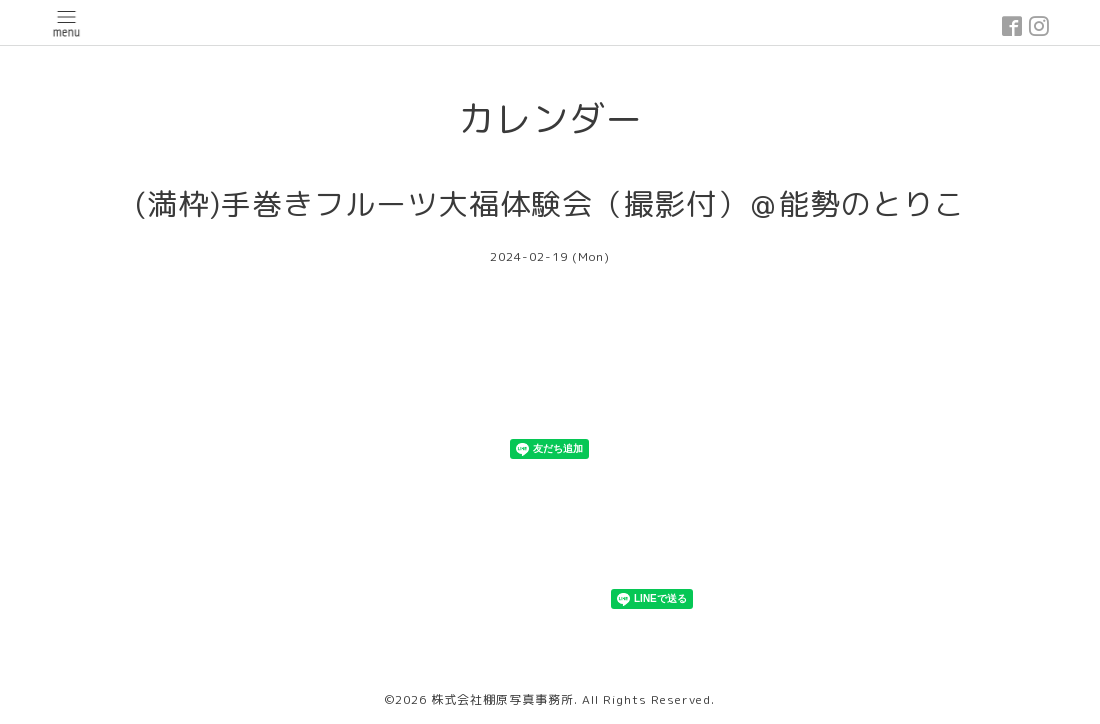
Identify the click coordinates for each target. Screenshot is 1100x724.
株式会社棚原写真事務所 (502, 699)
